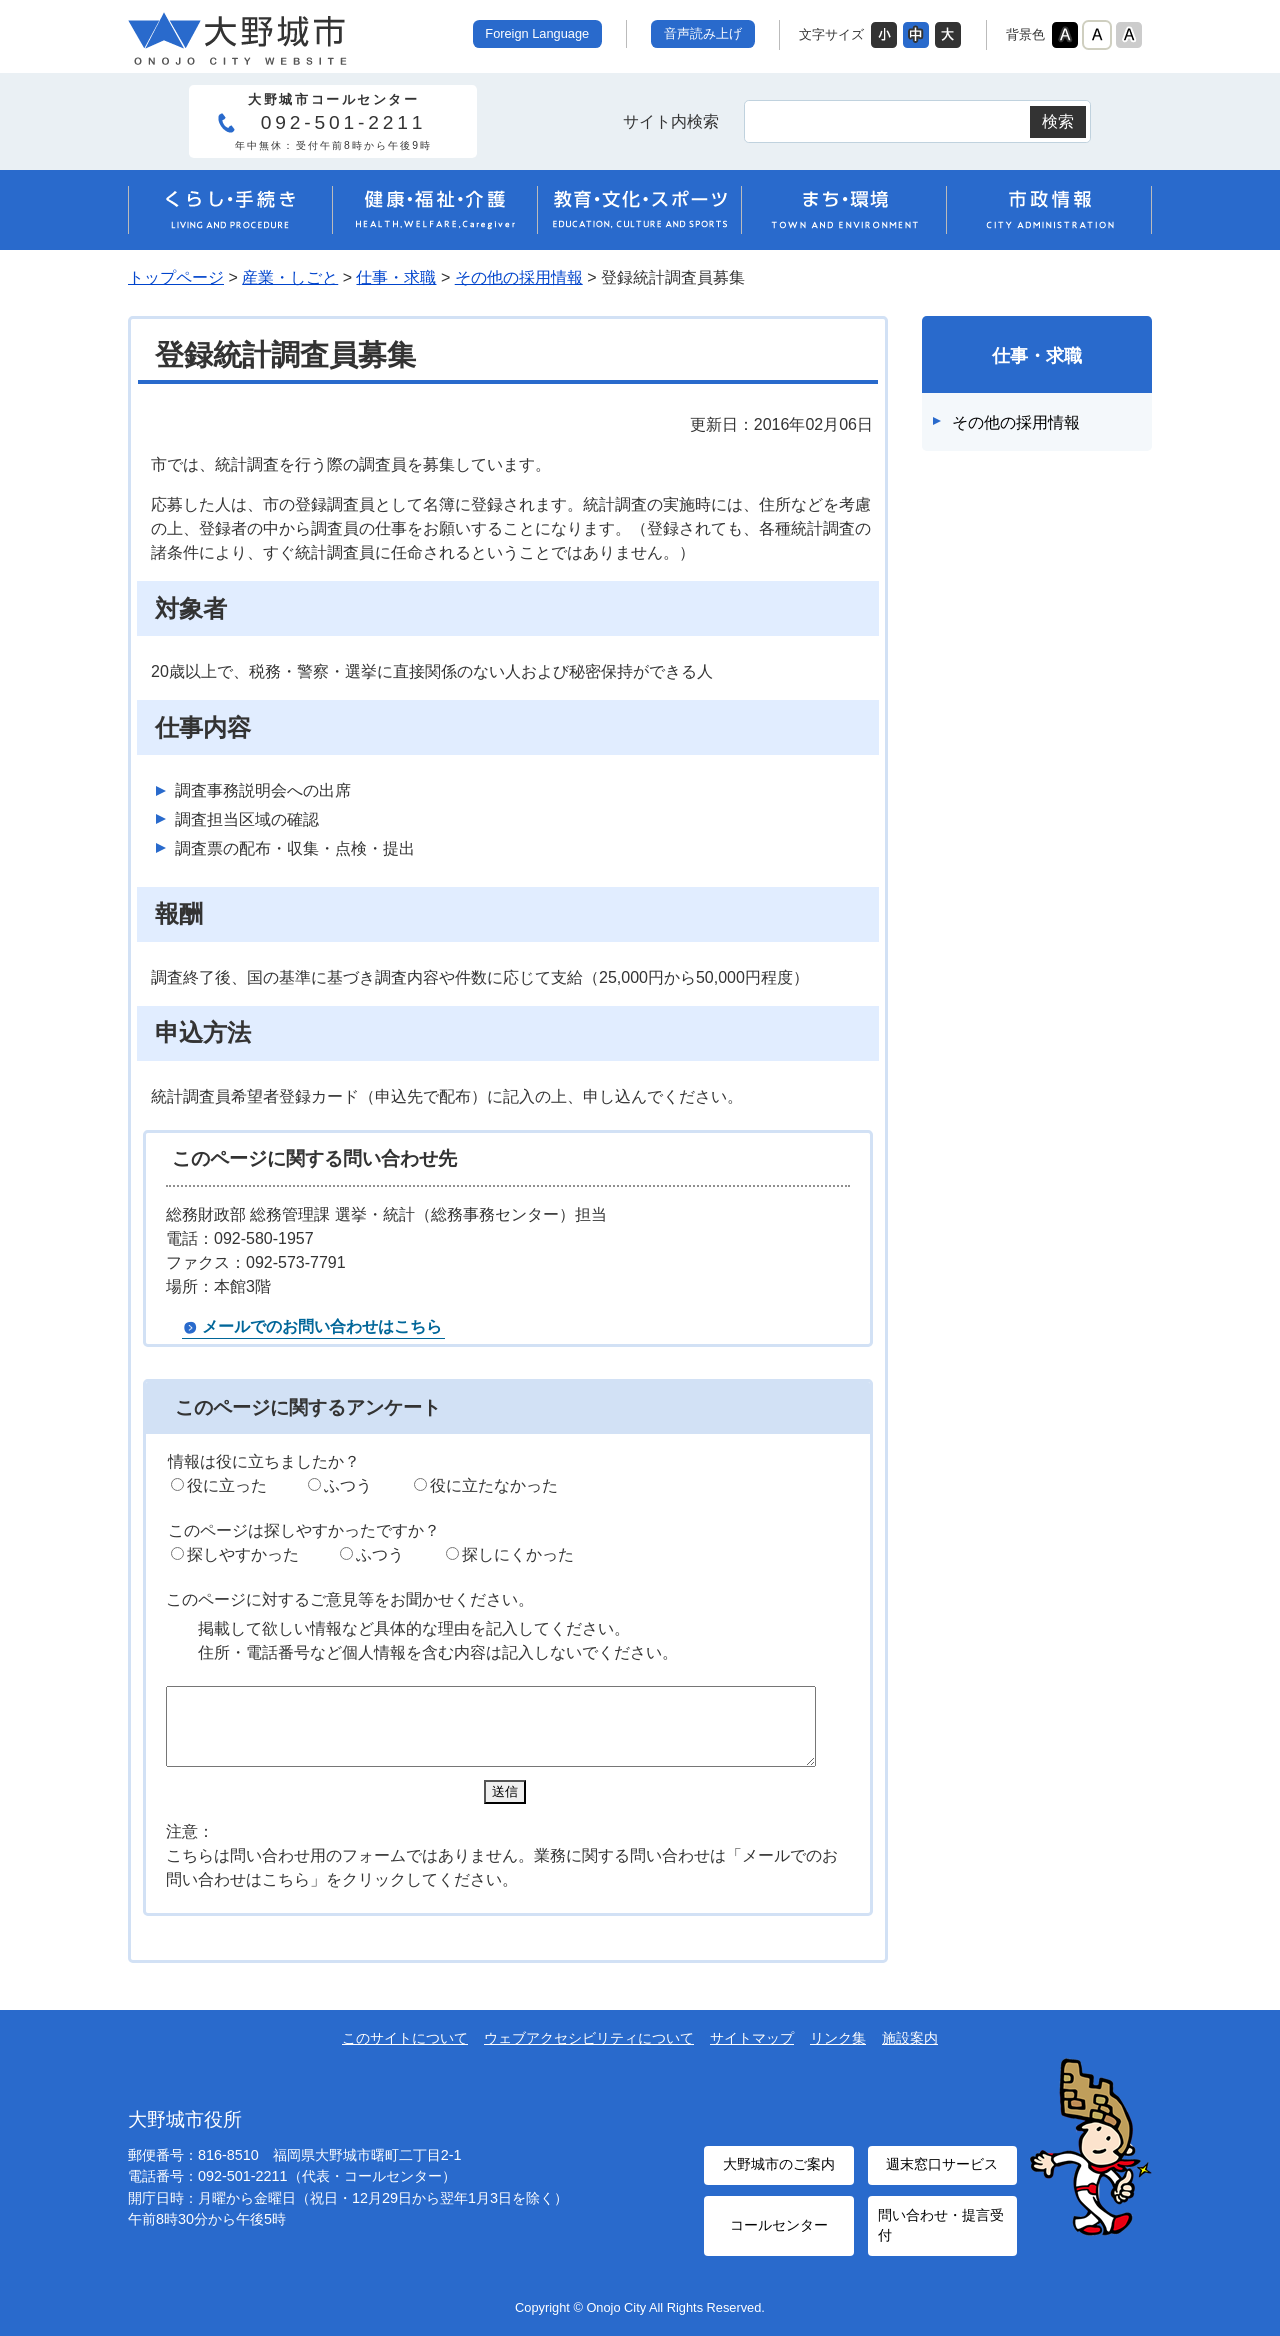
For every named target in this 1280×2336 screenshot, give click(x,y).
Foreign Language (537, 33)
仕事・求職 (396, 277)
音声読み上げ (703, 33)
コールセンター (779, 2227)
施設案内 (910, 2053)
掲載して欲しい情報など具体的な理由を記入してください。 (414, 1628)
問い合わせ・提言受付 (937, 2227)
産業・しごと (290, 277)
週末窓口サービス (942, 2175)
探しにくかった (518, 1554)
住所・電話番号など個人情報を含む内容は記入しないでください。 (438, 1652)
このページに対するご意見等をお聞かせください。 (350, 1599)
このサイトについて (405, 2053)
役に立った (227, 1485)
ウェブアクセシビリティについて (589, 2053)
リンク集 (838, 2053)
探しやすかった (243, 1554)
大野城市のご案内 (779, 2175)
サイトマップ (752, 2053)
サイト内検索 (671, 121)
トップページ (176, 277)
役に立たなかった (494, 1485)
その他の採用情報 (519, 277)
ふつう (348, 1485)
